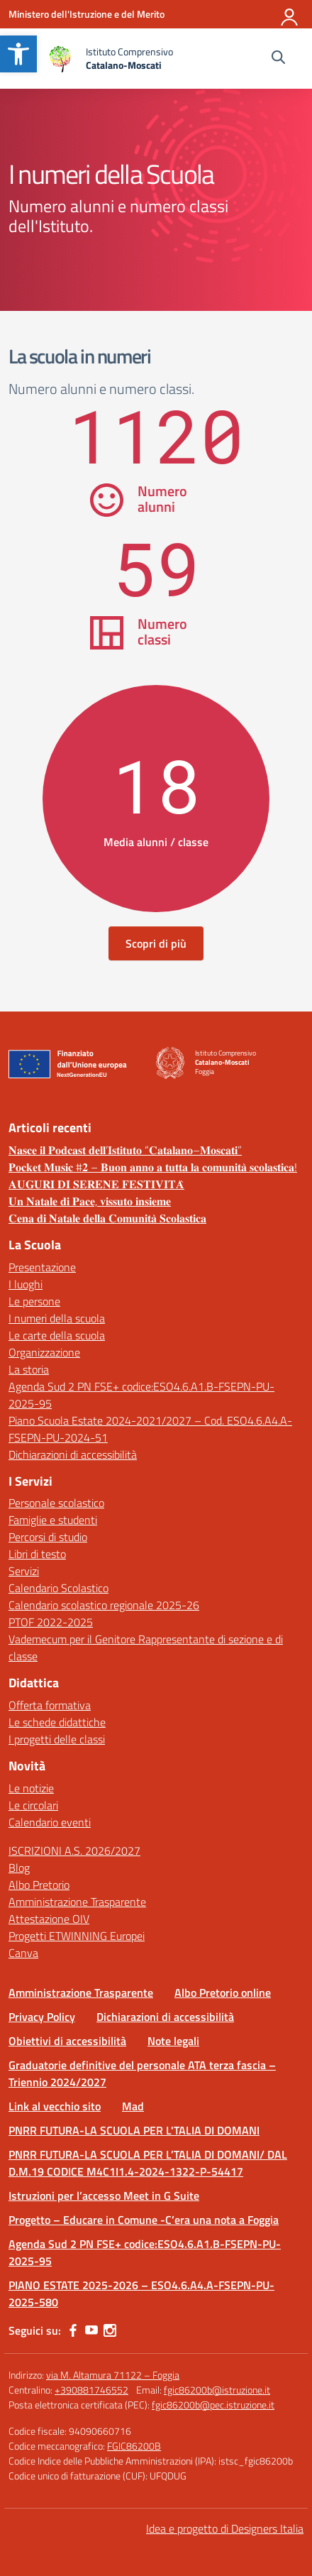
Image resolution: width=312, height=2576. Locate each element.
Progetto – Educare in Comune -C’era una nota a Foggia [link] (144, 2219)
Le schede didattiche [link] (57, 1722)
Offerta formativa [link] (50, 1705)
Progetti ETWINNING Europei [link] (77, 1935)
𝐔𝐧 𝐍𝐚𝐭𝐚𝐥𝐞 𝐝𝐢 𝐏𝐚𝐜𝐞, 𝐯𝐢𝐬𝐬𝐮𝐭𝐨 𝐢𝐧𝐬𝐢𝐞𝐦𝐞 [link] (90, 1201)
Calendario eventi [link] (50, 1822)
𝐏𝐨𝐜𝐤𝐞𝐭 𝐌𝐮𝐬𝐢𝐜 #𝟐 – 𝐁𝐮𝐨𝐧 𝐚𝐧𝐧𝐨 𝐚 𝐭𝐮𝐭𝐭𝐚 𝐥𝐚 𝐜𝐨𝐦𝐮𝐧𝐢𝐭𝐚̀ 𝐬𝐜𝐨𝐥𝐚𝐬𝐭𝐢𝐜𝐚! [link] (153, 1166)
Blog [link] (19, 1867)
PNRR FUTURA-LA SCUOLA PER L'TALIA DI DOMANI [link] (134, 2130)
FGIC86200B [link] (134, 2445)
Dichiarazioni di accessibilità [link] (73, 1454)
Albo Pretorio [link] (39, 1884)
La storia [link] (29, 1369)
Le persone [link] (34, 1301)
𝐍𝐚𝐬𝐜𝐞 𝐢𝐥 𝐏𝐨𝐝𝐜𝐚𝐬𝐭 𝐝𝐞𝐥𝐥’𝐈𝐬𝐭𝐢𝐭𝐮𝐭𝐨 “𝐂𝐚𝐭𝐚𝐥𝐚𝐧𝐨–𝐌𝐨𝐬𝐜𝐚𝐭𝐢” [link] (125, 1149)
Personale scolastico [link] (56, 1502)
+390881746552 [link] (91, 2389)
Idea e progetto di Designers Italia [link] (224, 2528)
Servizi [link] (24, 1570)
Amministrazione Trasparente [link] (77, 1901)
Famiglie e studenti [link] (53, 1519)
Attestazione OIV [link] (49, 1918)
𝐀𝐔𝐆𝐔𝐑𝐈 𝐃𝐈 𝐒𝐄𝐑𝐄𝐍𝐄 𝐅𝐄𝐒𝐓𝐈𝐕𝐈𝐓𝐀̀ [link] (96, 1184)
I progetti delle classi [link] (57, 1739)
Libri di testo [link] (37, 1553)
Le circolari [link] (33, 1805)
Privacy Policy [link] (42, 2016)
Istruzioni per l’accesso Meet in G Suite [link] (104, 2195)
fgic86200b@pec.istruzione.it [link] (213, 2404)
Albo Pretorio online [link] (222, 1992)
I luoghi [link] (26, 1284)
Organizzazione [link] (44, 1352)
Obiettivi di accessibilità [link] (67, 2040)
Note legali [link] (173, 2040)
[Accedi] (290, 14)
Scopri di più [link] (156, 943)
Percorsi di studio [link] (48, 1536)
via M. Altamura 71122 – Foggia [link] (112, 2374)
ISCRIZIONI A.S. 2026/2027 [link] (74, 1850)
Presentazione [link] (42, 1267)
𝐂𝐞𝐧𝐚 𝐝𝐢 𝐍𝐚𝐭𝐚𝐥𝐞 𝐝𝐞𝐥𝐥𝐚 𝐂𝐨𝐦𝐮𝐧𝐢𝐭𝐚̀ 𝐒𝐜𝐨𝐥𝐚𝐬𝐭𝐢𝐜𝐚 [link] (107, 1218)
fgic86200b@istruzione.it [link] (217, 2389)
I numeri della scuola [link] (57, 1318)
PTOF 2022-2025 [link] (51, 1621)
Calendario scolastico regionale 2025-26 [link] (104, 1604)
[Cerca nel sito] (278, 59)
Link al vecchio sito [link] (55, 2106)
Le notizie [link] (31, 1788)
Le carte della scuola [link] (57, 1335)
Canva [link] (23, 1952)
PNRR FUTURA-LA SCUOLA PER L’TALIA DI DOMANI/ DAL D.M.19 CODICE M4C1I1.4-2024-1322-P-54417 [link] (148, 2163)
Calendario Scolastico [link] (58, 1587)
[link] (18, 53)
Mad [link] (133, 2106)
